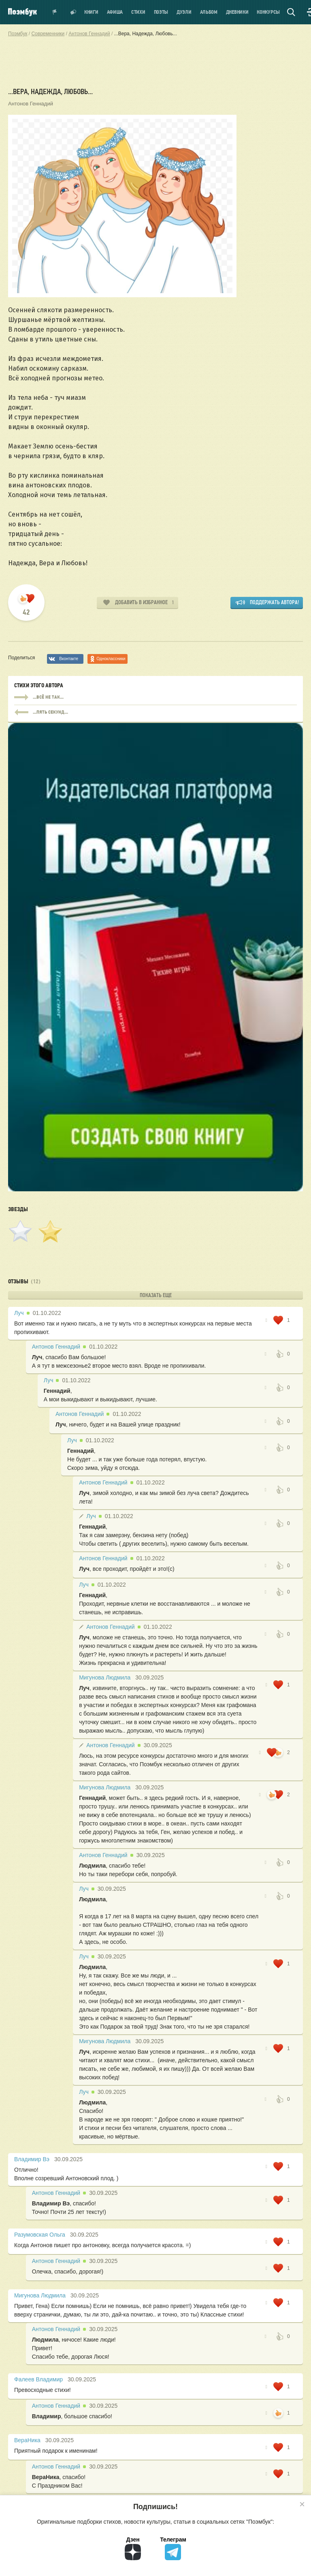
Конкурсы (268, 12)
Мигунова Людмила (104, 1677)
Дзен (133, 2548)
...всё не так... (155, 697)
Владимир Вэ (31, 2159)
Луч (19, 1313)
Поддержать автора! (274, 602)
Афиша (115, 12)
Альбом (208, 12)
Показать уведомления (55, 12)
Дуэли (184, 12)
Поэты (161, 12)
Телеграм (173, 2548)
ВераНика (27, 2440)
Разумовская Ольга (39, 2234)
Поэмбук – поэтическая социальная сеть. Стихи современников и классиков (22, 12)
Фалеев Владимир (38, 2379)
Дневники (237, 12)
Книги (91, 12)
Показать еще (156, 1295)
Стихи (138, 12)
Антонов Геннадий (30, 104)
